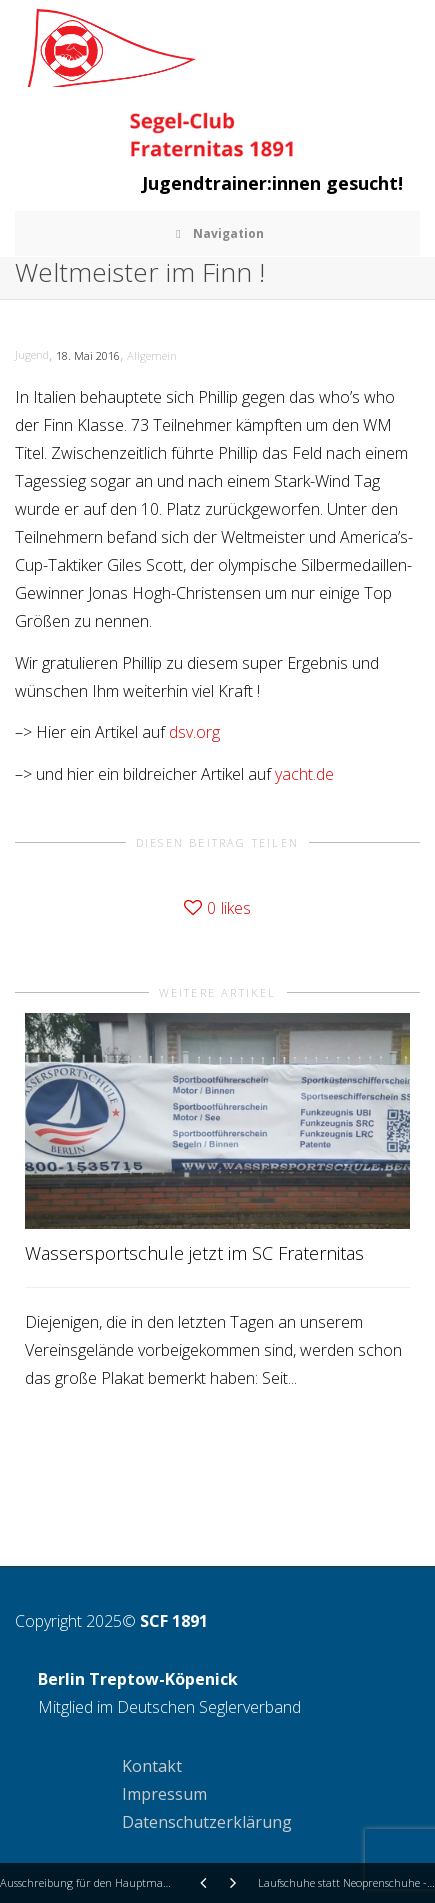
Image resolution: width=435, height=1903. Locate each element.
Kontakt (152, 1766)
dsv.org (194, 732)
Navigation (218, 233)
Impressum (164, 1794)
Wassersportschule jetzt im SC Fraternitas (194, 1253)
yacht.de (304, 774)
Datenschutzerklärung (207, 1822)
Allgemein (152, 355)
